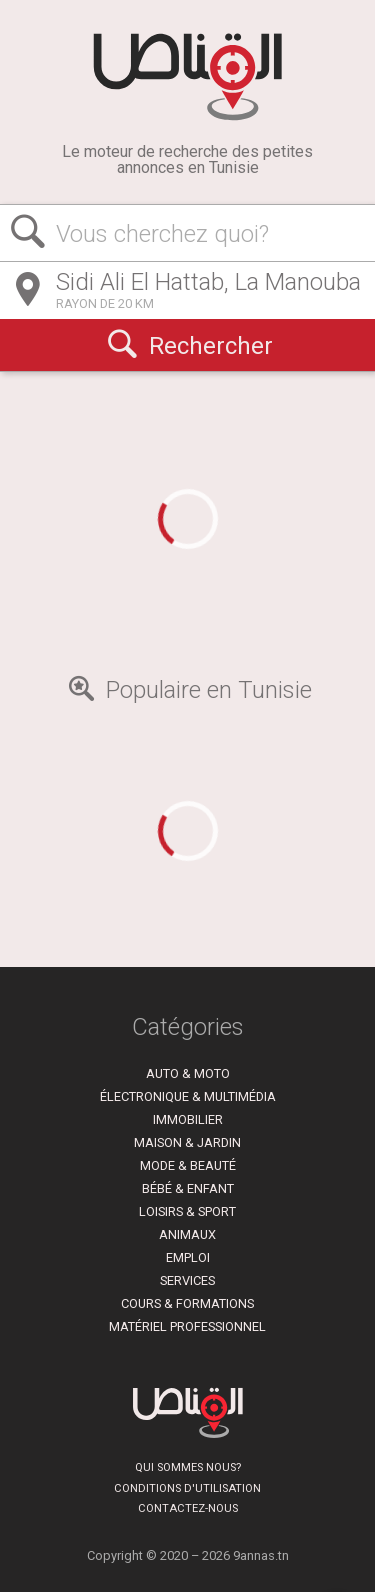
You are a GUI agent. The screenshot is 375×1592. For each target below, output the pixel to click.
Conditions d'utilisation (187, 1488)
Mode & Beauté (188, 1165)
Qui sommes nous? (188, 1467)
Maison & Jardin (187, 1142)
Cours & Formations (187, 1303)
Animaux (187, 1234)
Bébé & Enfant (188, 1188)
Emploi (188, 1257)
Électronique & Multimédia (188, 1096)
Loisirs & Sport (187, 1211)
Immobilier (188, 1119)
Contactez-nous (188, 1508)
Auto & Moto (188, 1073)
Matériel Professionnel (187, 1326)
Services (187, 1280)
